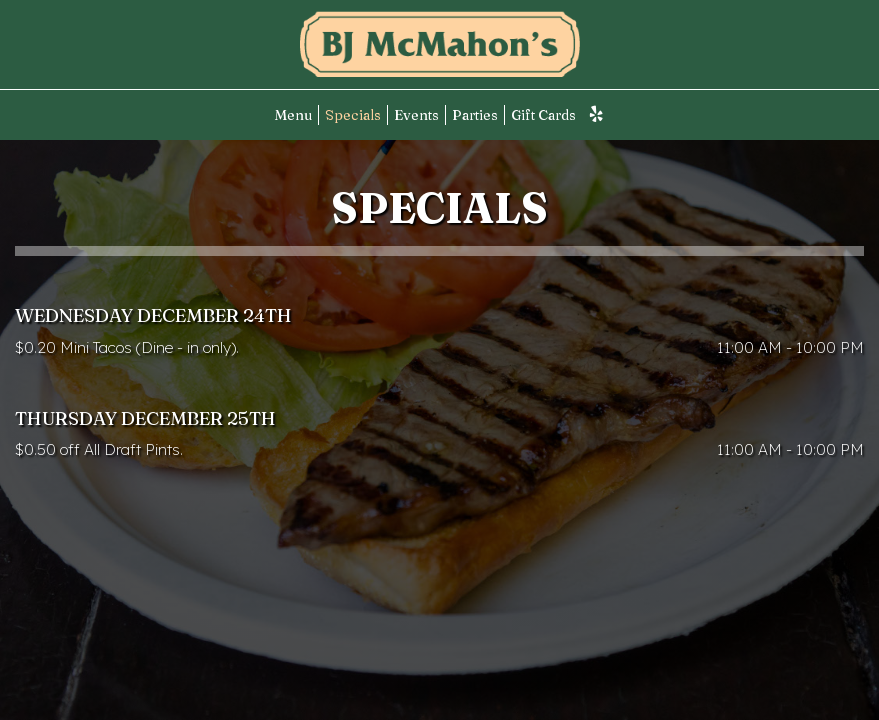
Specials (353, 115)
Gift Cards (543, 115)
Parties (475, 115)
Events (416, 115)
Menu (293, 115)
